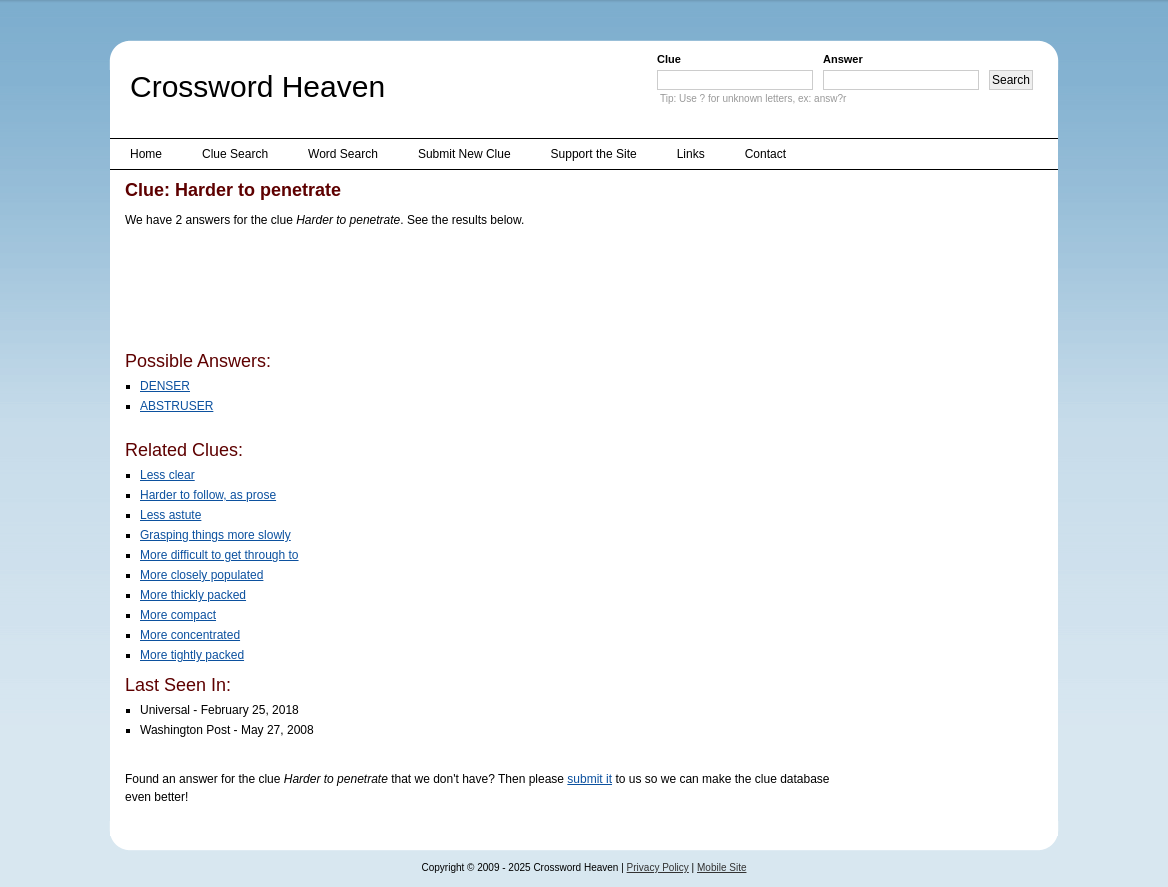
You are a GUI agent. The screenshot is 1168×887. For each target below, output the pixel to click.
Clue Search (235, 154)
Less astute (170, 515)
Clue (669, 59)
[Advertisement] (489, 293)
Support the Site (594, 154)
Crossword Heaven (257, 86)
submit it (589, 779)
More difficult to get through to (219, 555)
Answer (843, 59)
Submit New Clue (464, 154)
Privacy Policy (658, 867)
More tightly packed (192, 655)
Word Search (343, 154)
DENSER (165, 386)
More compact (178, 615)
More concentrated (190, 635)
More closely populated (201, 575)
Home (146, 154)
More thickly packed (193, 595)
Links (691, 154)
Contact (765, 154)
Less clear (167, 475)
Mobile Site (721, 867)
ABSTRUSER (176, 406)
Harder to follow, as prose (208, 495)
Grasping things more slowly (215, 535)
